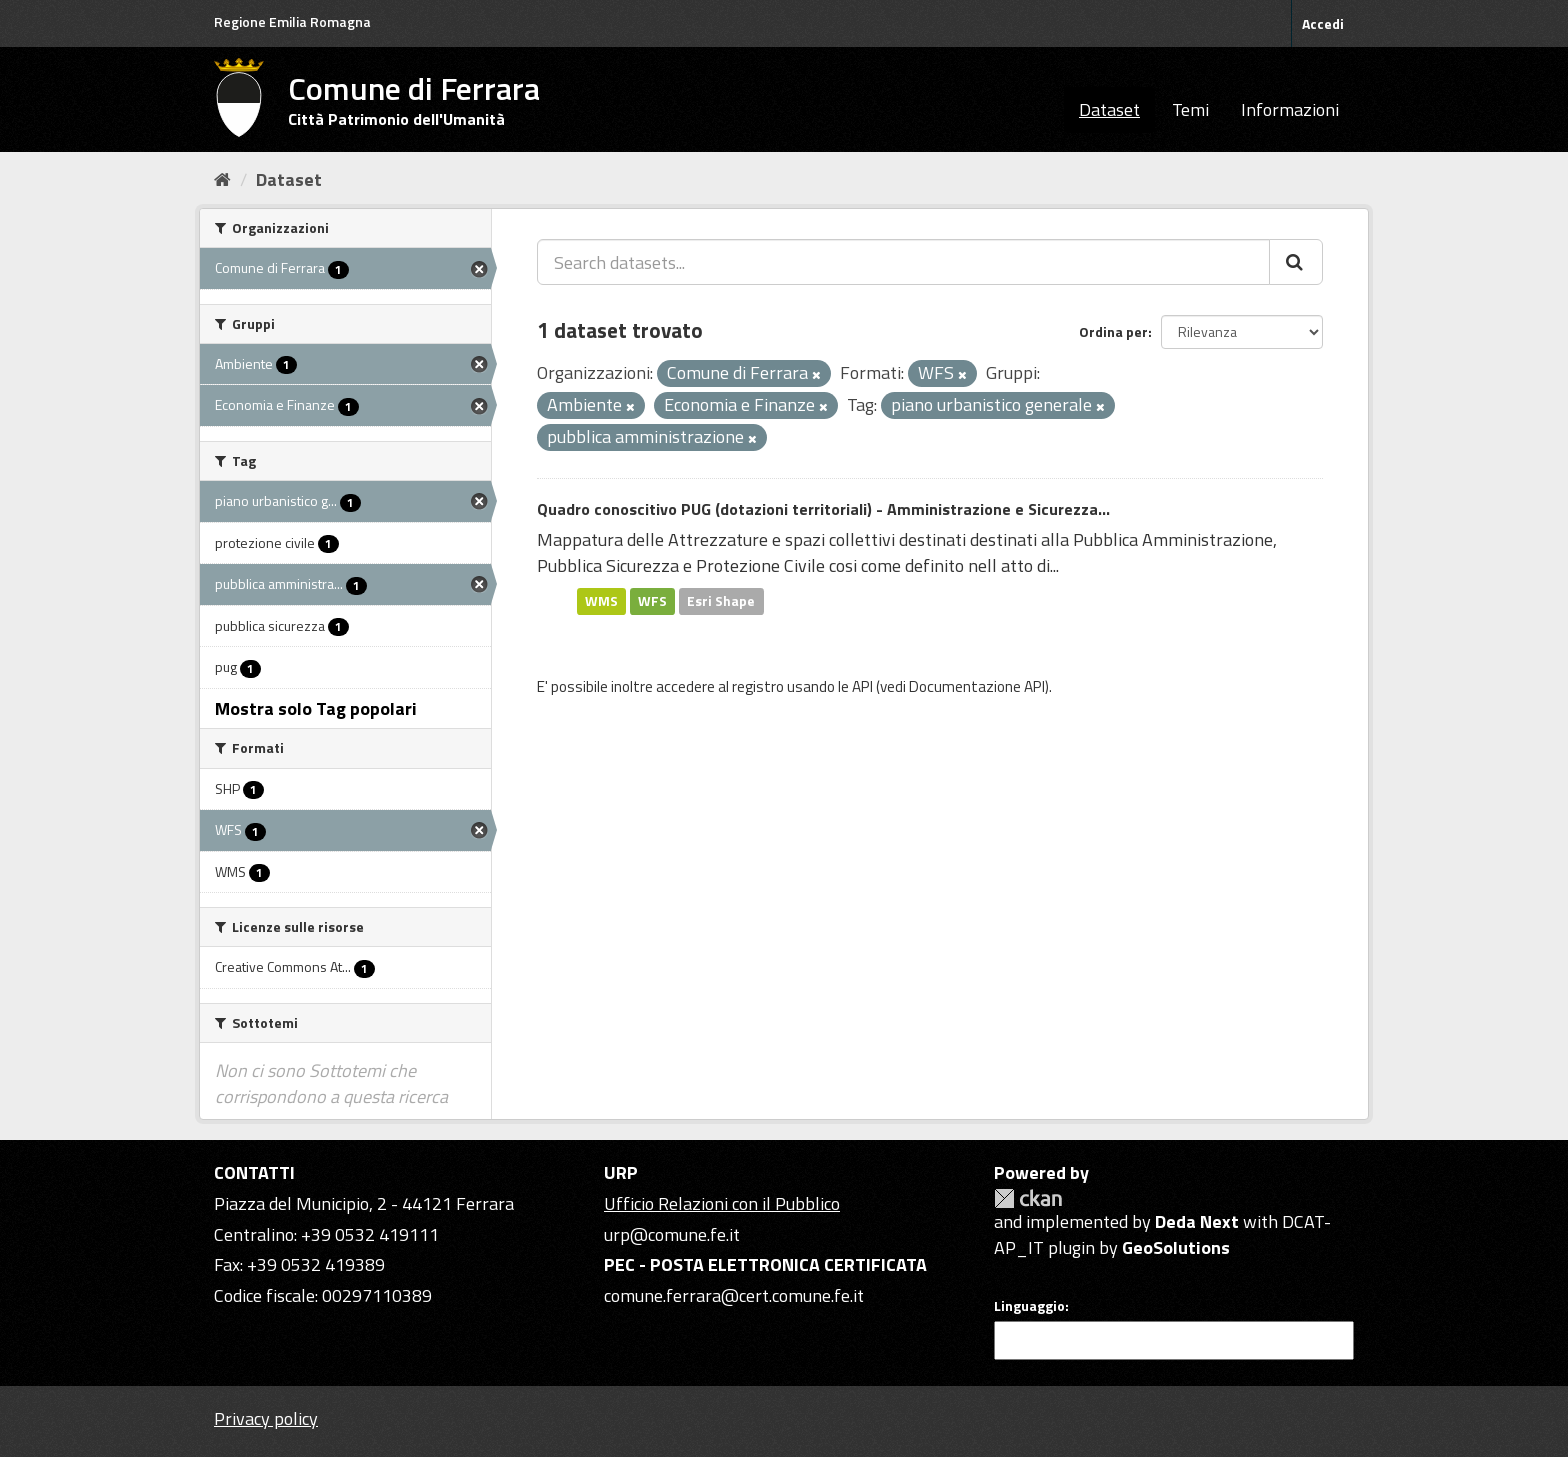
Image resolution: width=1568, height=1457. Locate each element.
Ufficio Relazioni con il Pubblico (722, 1203)
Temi (1190, 109)
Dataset (1109, 109)
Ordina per (1113, 331)
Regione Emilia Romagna (292, 21)
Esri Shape (721, 601)
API (862, 686)
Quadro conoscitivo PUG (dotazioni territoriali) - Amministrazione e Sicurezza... (823, 509)
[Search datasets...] (903, 262)
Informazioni (1290, 109)
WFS (652, 601)
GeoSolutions (1176, 1247)
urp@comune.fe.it (672, 1234)
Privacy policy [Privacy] (266, 1418)
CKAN (1028, 1198)
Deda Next (1197, 1221)
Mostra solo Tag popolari (316, 708)
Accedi (1323, 23)
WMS (601, 601)
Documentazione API (977, 686)
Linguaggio (1029, 1306)
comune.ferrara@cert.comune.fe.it (734, 1295)
